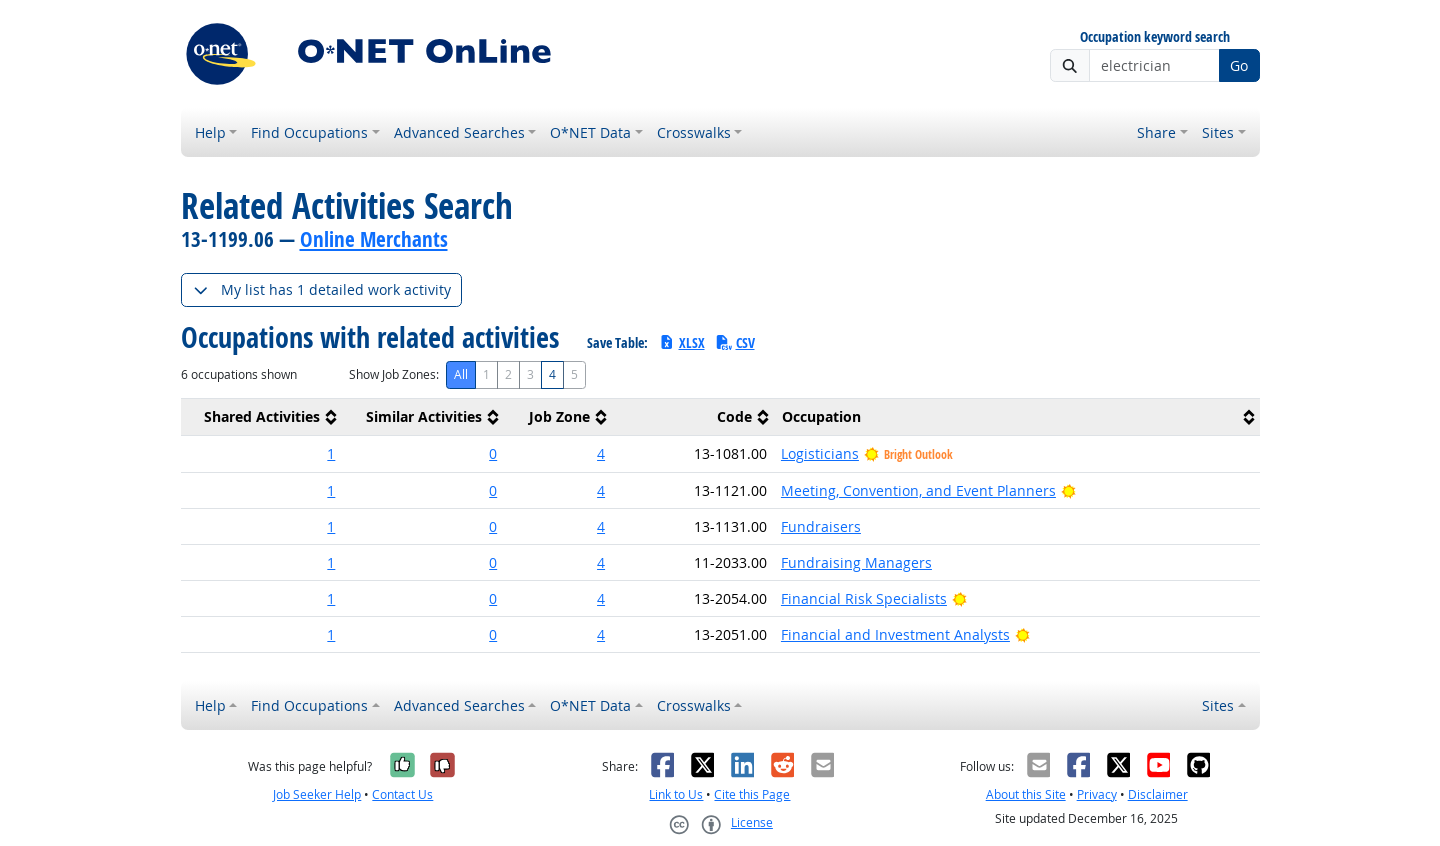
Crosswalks (694, 132)
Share (1156, 132)
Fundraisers (821, 526)
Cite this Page (752, 794)
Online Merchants (374, 239)
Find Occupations (309, 132)
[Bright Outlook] (1068, 490)
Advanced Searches (459, 132)
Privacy (1097, 794)
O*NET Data (590, 132)
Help (210, 132)
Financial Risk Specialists (864, 598)
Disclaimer (1158, 794)
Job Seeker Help (317, 794)
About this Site (1026, 794)
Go (1239, 65)
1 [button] (331, 453)
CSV (735, 342)
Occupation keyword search (1155, 37)
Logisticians (820, 453)
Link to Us (676, 794)
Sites (1218, 132)
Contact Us (402, 794)
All (461, 374)
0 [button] (493, 453)
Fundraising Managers (856, 562)
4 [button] (601, 453)
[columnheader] (262, 417)
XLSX (681, 342)
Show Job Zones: (394, 374)
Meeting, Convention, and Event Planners (918, 490)
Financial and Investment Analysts (895, 634)
